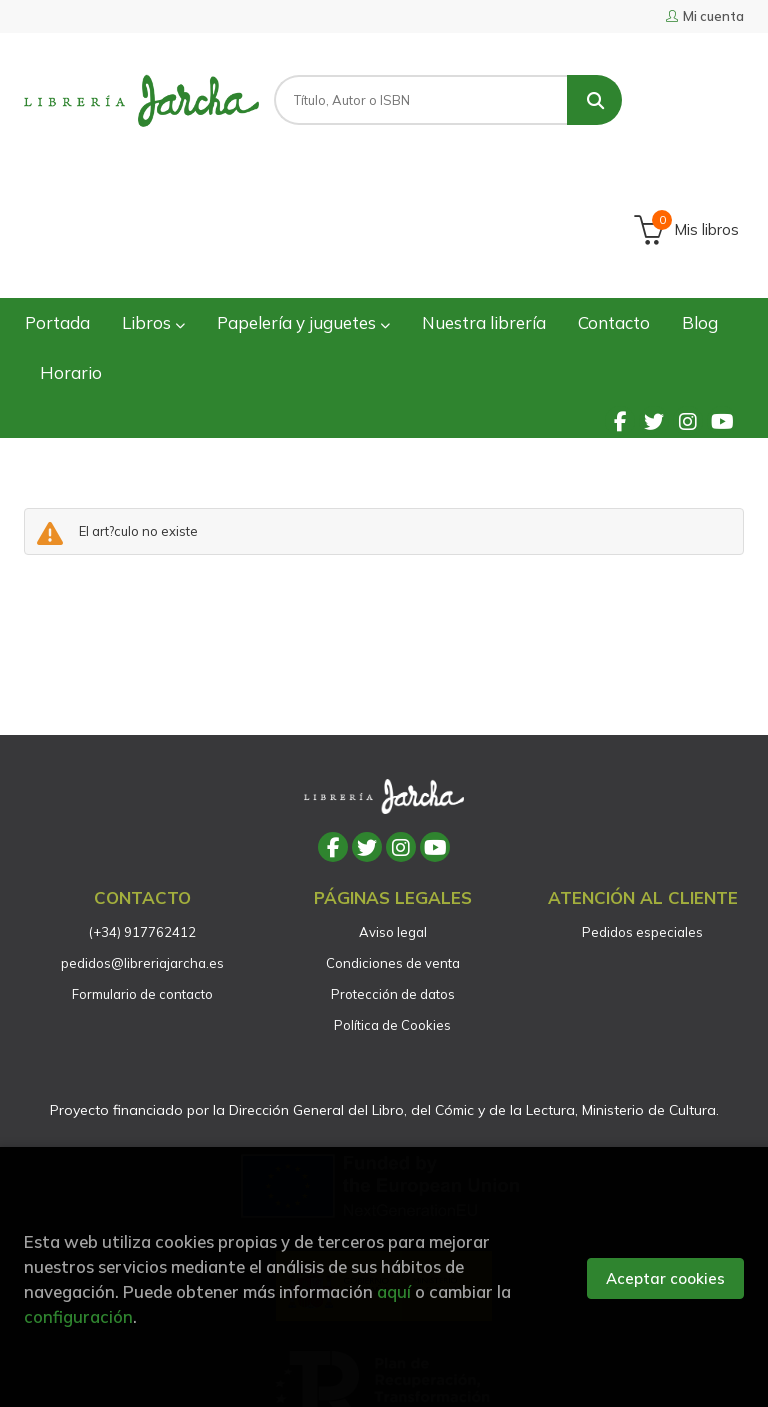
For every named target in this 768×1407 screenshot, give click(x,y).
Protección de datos (393, 865)
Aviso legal (393, 803)
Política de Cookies (392, 896)
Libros (153, 193)
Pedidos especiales (642, 803)
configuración (78, 1316)
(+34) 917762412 (142, 803)
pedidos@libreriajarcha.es (142, 834)
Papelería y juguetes (303, 193)
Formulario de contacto (142, 865)
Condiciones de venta (393, 834)
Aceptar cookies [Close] (665, 1278)
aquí (394, 1291)
